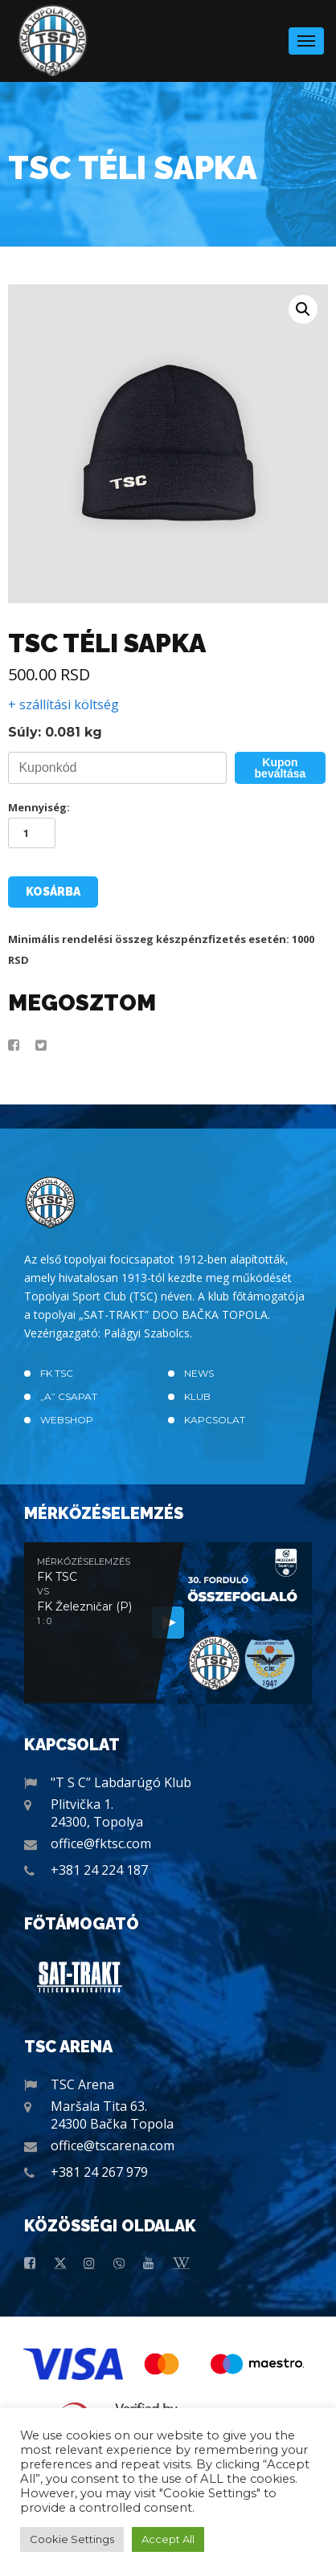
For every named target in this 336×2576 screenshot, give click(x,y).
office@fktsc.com (101, 1843)
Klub (197, 1396)
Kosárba (53, 891)
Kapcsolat (214, 1420)
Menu (306, 36)
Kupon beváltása (280, 768)
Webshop (66, 1420)
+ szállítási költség (63, 704)
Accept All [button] (168, 2539)
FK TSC (56, 1373)
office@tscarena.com (112, 2145)
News (199, 1373)
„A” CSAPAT (68, 1396)
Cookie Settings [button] (72, 2539)
